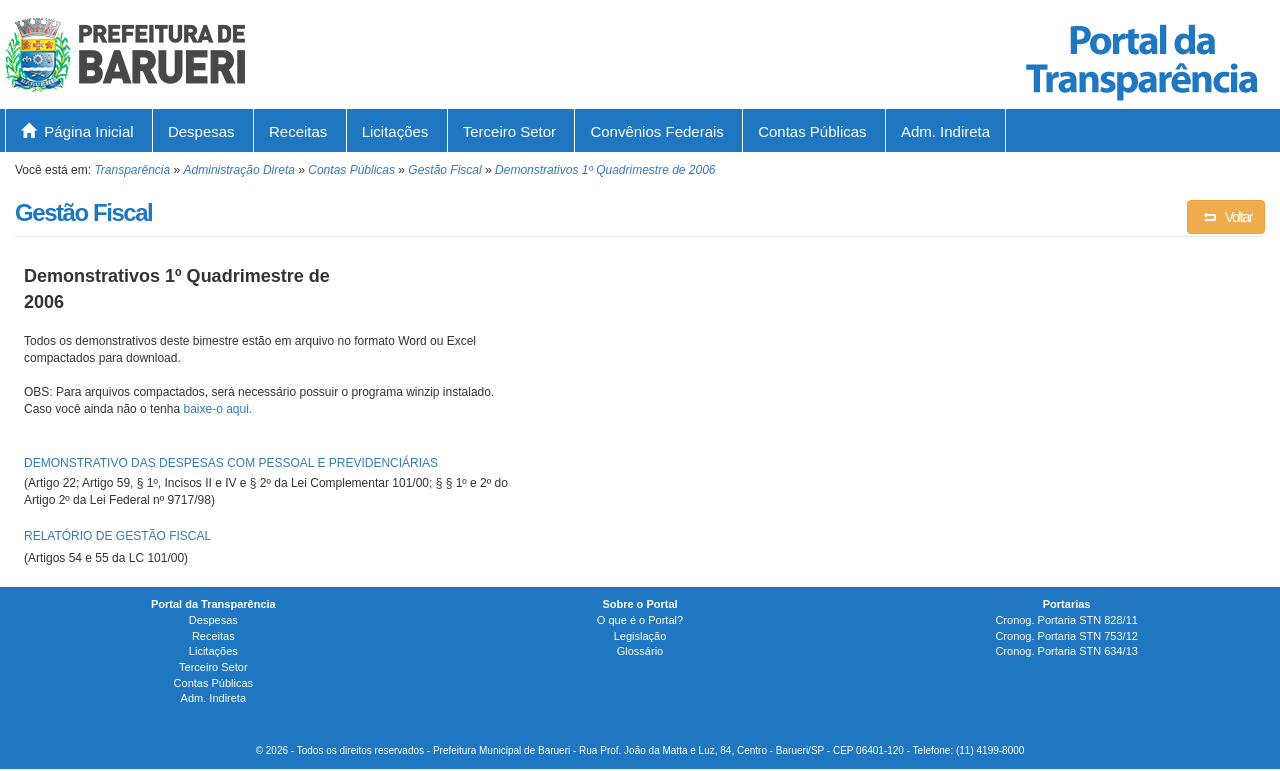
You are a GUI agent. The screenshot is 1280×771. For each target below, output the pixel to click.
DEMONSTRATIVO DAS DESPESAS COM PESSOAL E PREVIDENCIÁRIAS (231, 463)
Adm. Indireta (945, 131)
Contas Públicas (812, 131)
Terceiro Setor (509, 131)
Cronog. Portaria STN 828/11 (1066, 620)
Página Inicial (77, 131)
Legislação (640, 636)
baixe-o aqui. (217, 409)
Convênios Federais (656, 131)
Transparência (132, 170)
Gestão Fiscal (444, 170)
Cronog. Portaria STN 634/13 (1066, 651)
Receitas (298, 131)
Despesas (201, 131)
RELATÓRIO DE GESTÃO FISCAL (117, 536)
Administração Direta (239, 170)
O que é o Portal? (640, 620)
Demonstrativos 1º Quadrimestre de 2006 (605, 170)
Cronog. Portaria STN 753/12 (1066, 636)
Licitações (395, 131)
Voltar (1226, 217)
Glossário (640, 651)
